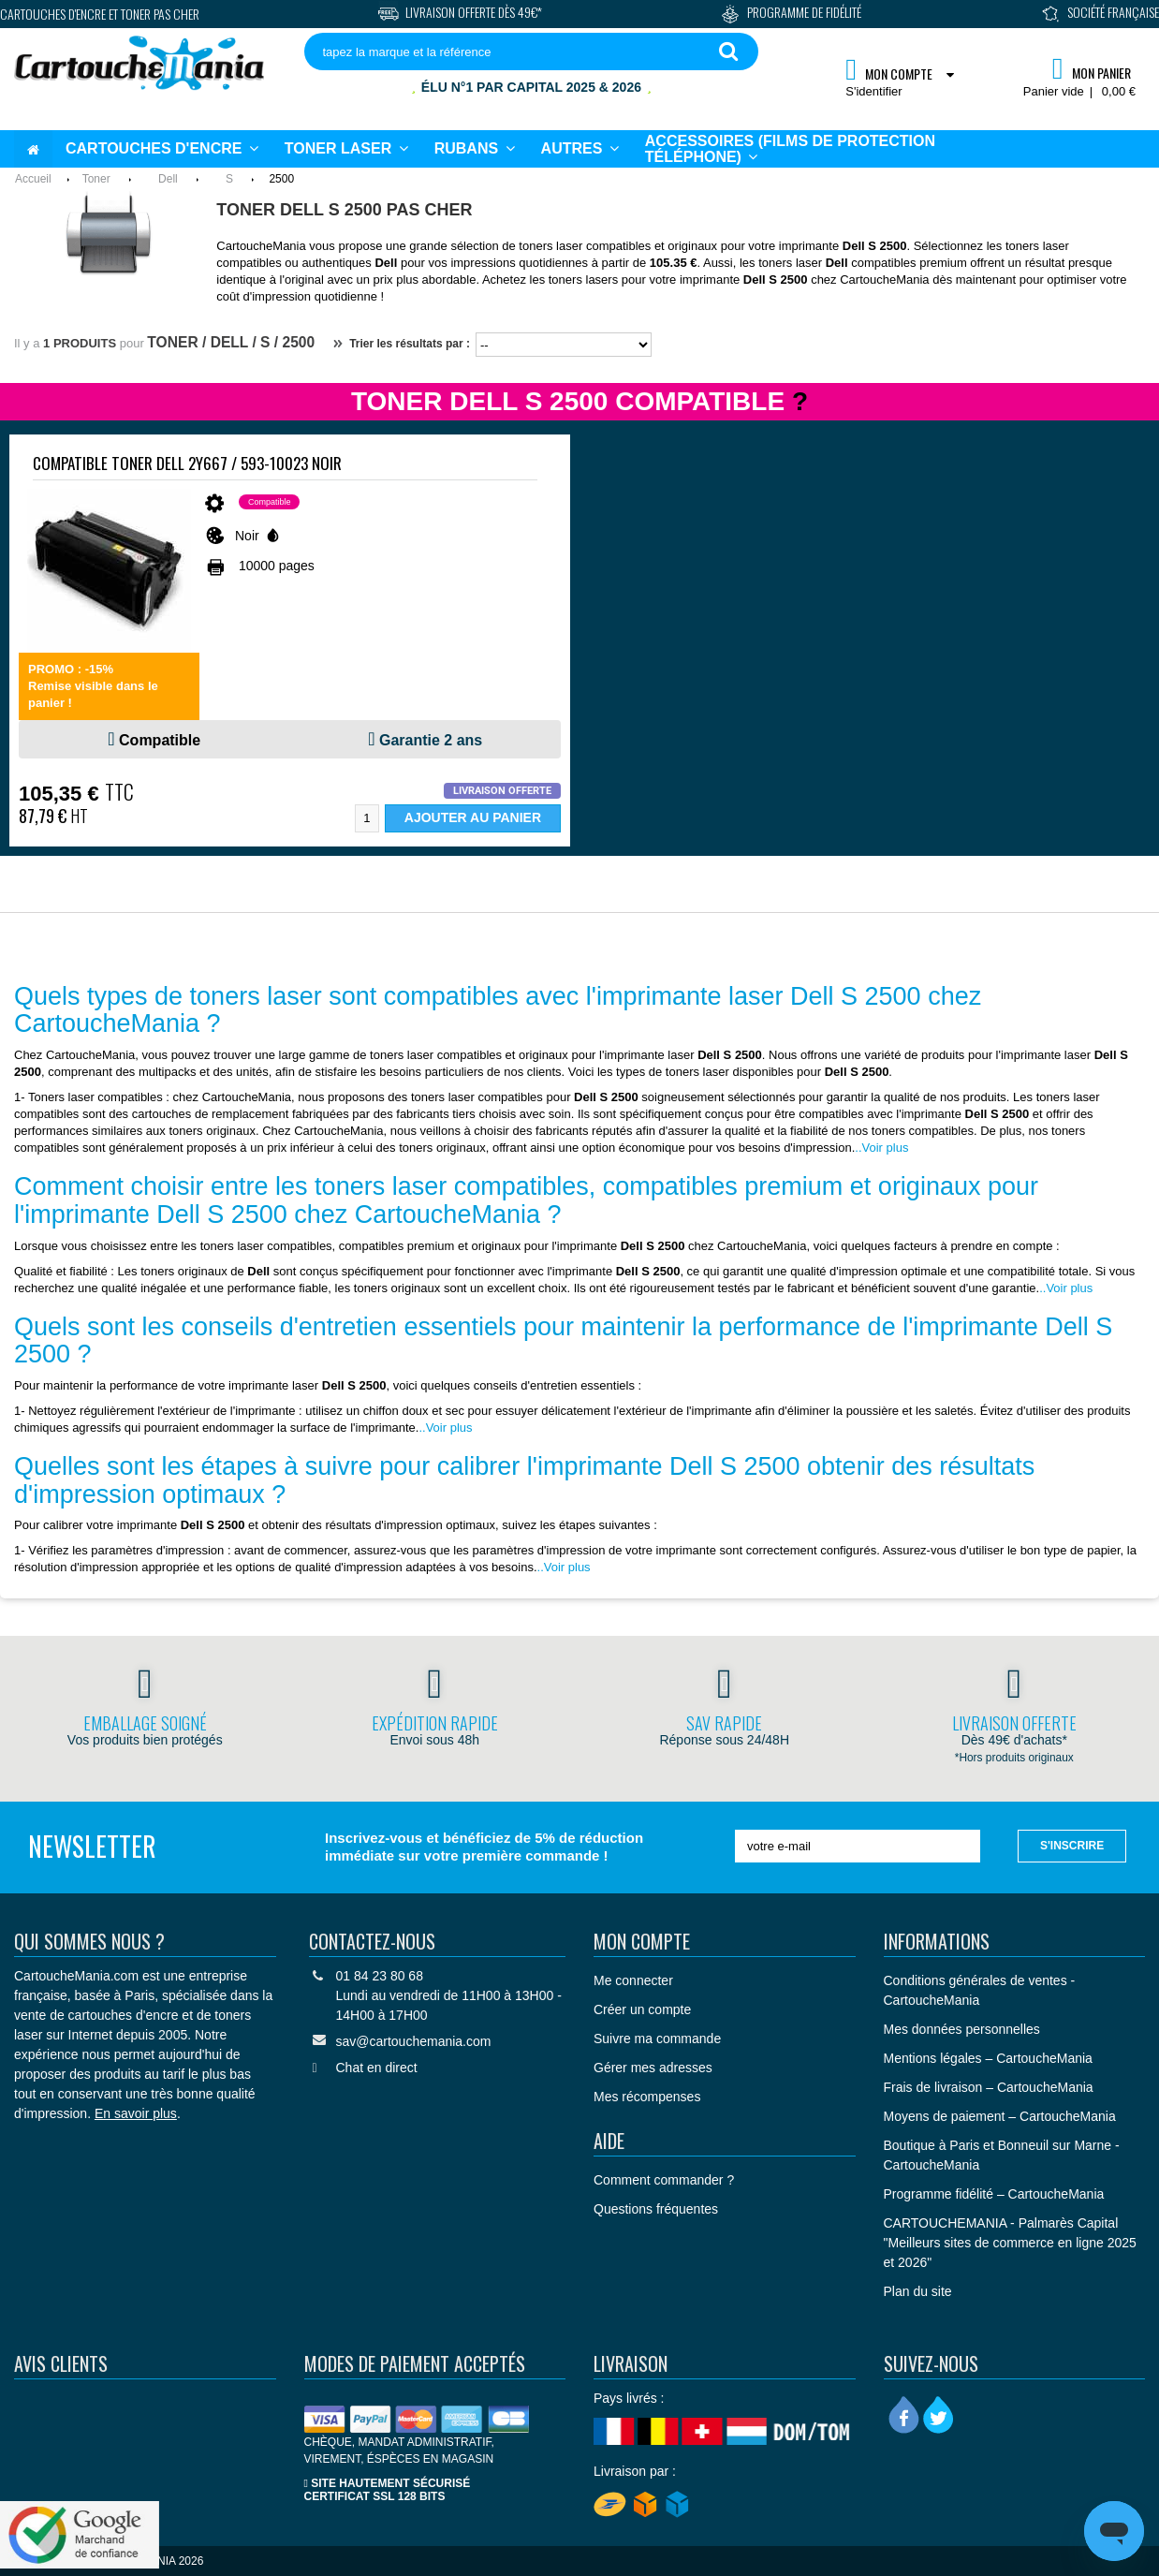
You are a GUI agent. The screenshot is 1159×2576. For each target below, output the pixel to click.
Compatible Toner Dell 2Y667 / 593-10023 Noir (187, 463)
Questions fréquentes (656, 2208)
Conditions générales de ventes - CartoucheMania (980, 1990)
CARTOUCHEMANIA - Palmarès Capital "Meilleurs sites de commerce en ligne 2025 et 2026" (1010, 2242)
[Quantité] (367, 818)
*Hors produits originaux (1014, 1757)
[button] (580, 149)
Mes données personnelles (962, 2029)
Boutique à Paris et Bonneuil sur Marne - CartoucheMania (1002, 2155)
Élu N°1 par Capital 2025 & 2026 (531, 87)
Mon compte (642, 1941)
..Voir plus (881, 1148)
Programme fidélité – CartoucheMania (994, 2193)
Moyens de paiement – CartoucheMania (1000, 2116)
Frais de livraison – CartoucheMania (988, 2087)
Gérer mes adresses (653, 2067)
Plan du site (918, 2291)
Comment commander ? (664, 2179)
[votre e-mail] (857, 1846)
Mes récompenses (647, 2096)
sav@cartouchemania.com (413, 2041)
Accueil (33, 178)
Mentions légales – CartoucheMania (988, 2058)
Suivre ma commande (657, 2038)
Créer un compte (642, 2009)
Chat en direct (377, 2067)
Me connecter (633, 1980)
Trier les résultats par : (401, 343)
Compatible (159, 740)
